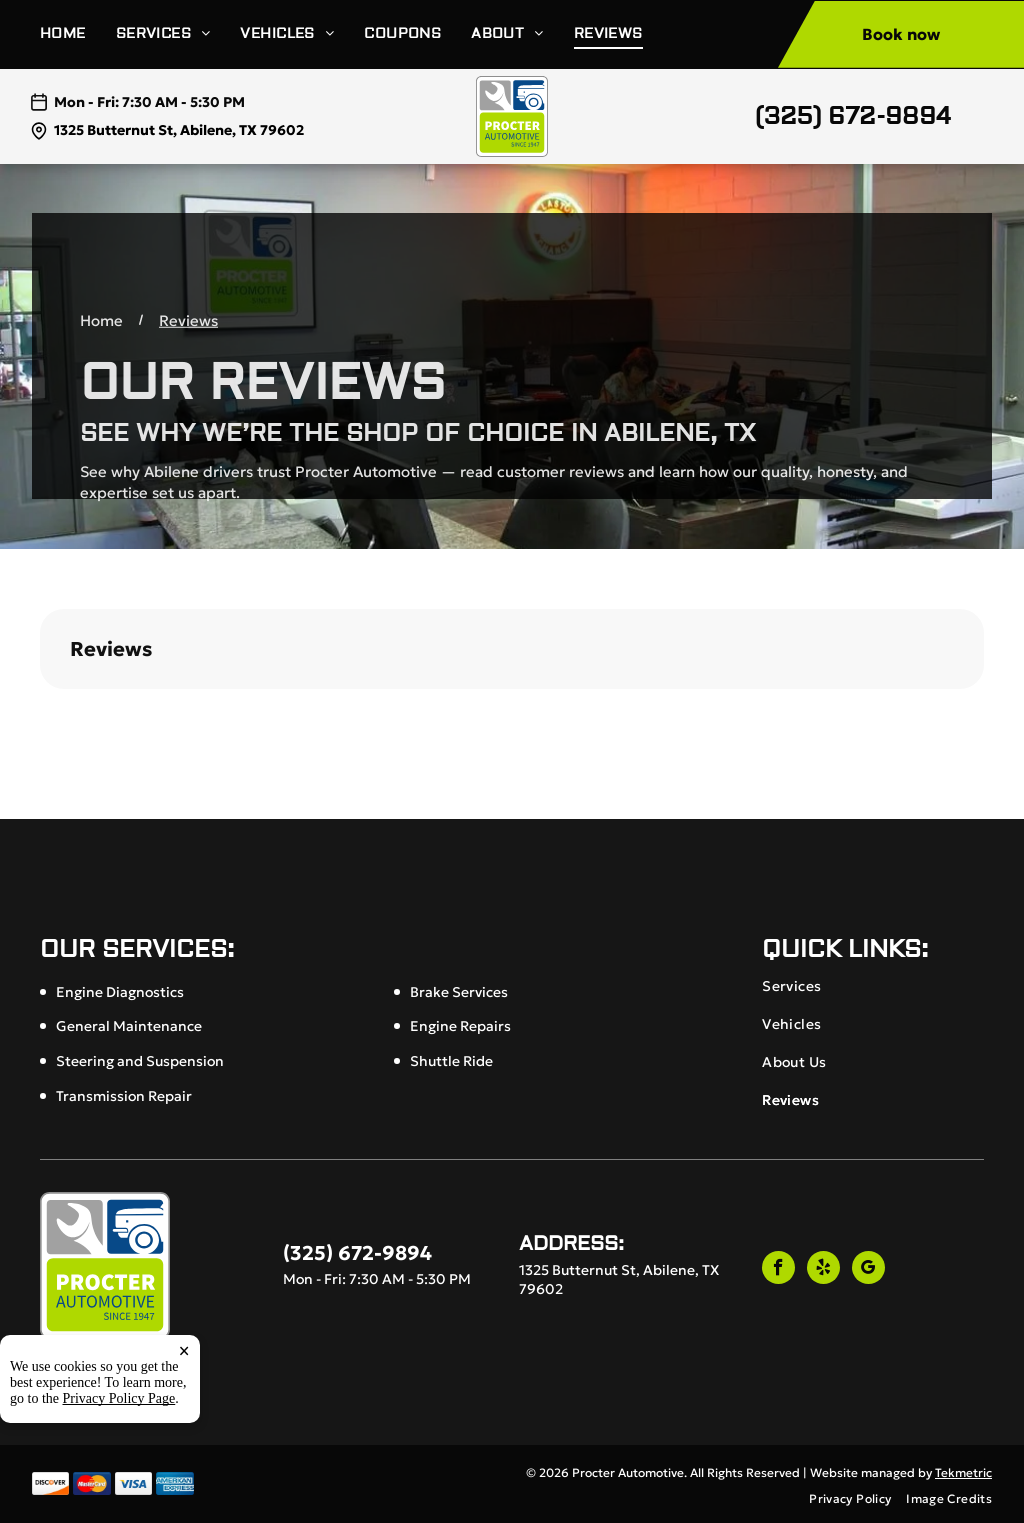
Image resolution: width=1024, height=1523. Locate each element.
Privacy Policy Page (119, 1415)
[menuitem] (78, 34)
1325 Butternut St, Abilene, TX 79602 (179, 130)
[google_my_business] (868, 1270)
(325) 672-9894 (853, 116)
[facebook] (778, 1270)
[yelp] (823, 1270)
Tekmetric (963, 1472)
